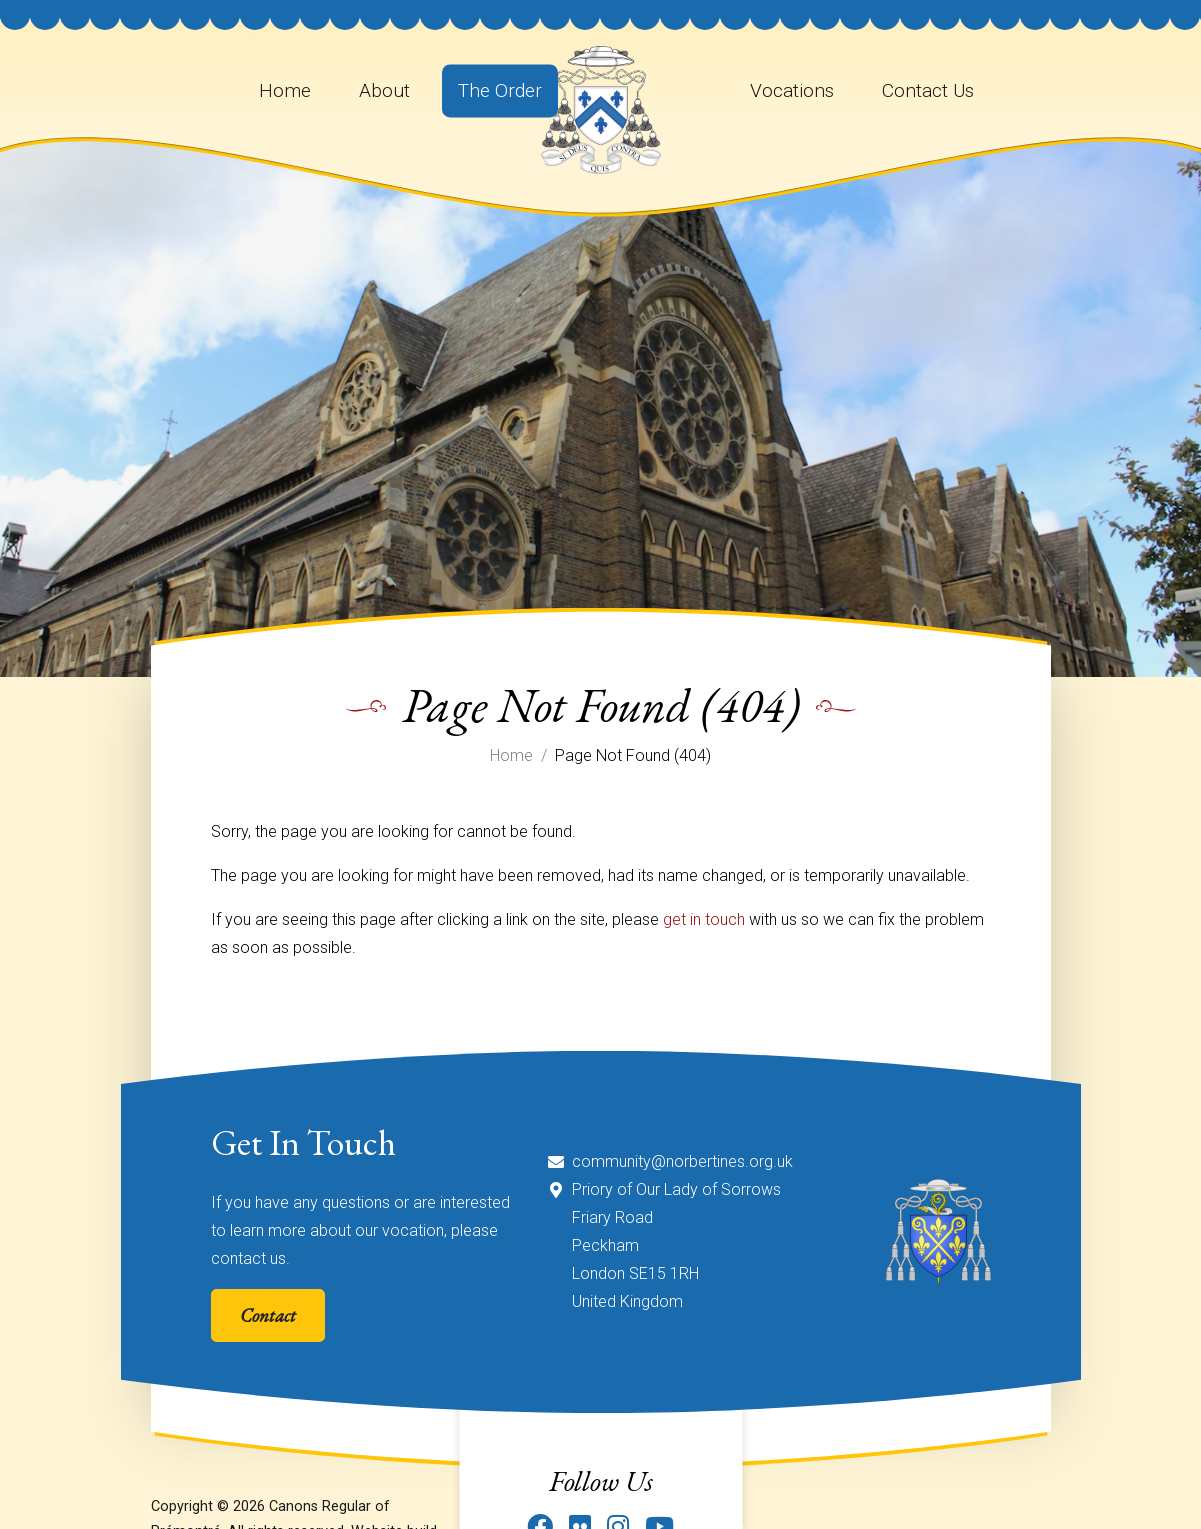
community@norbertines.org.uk (682, 1161)
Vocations (792, 90)
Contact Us (928, 90)
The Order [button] (500, 90)
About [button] (384, 90)
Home (285, 90)
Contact (268, 1315)
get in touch (704, 919)
